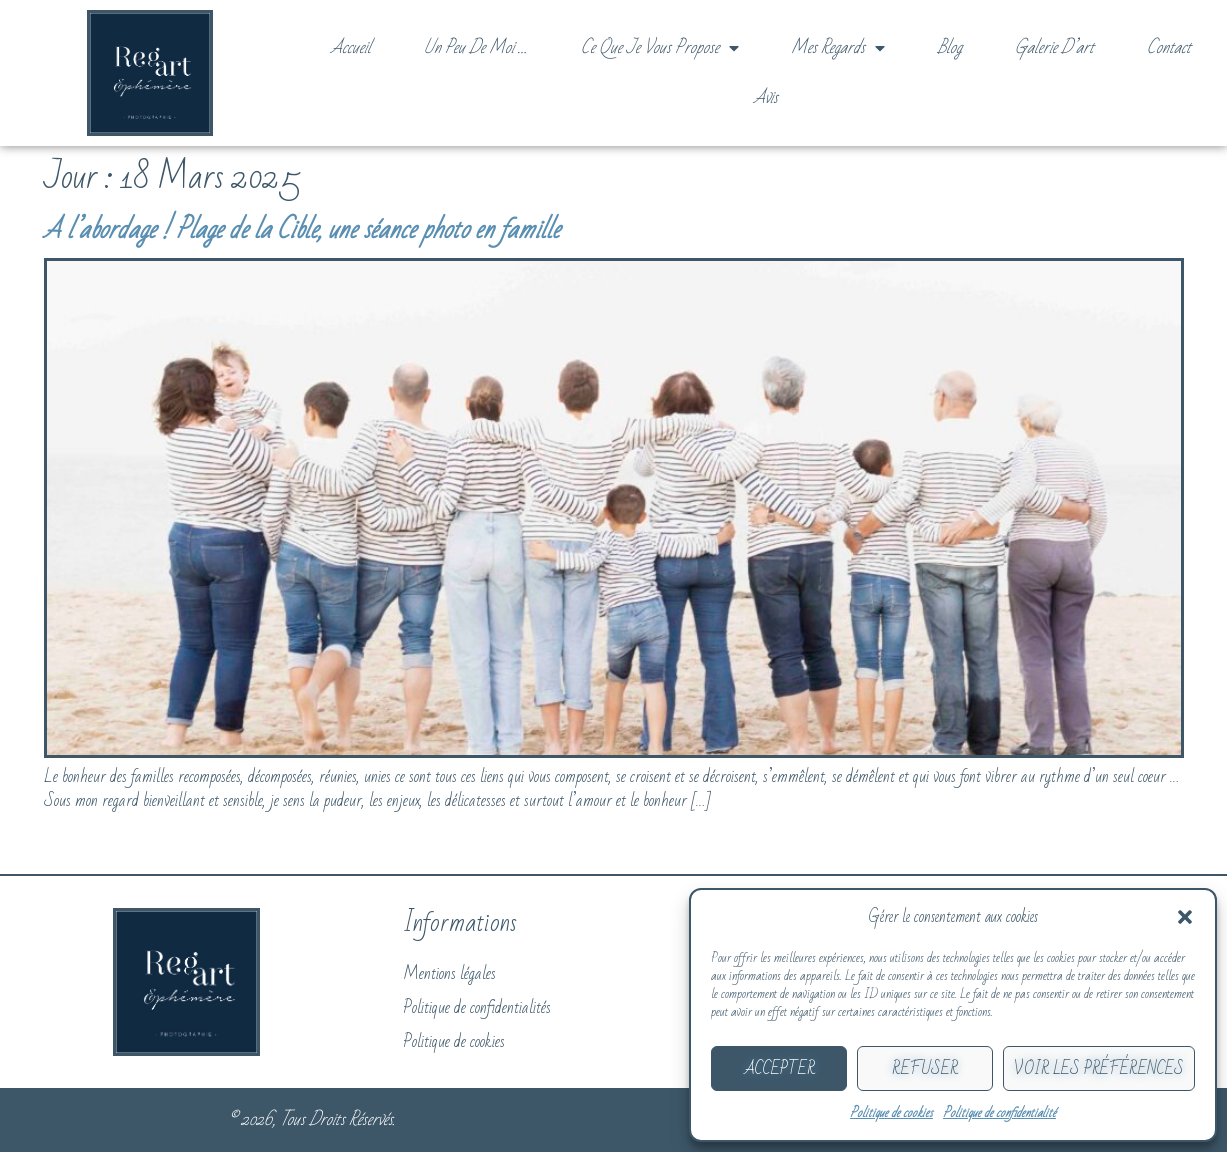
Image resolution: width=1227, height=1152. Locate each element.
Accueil (351, 47)
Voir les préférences (1099, 1069)
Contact (1169, 47)
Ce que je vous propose (660, 48)
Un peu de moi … (476, 47)
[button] (1185, 917)
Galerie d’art (1054, 47)
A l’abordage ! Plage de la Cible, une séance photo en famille (302, 230)
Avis (766, 97)
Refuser (925, 1069)
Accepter (779, 1069)
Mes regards (838, 48)
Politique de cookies (891, 1113)
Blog (950, 47)
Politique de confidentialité (999, 1113)
